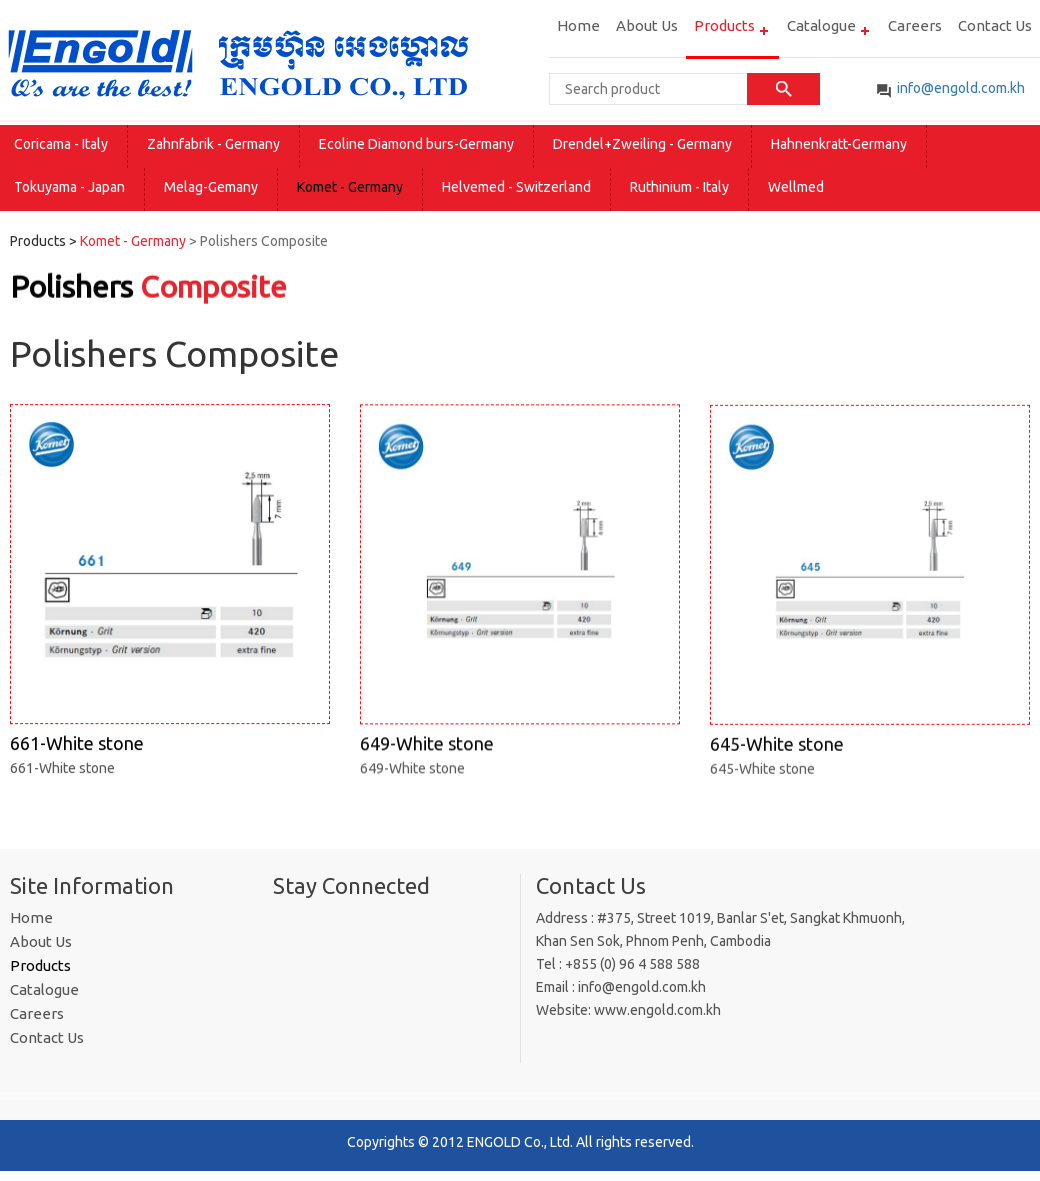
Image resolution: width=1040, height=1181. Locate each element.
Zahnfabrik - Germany (213, 144)
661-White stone (170, 600)
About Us (647, 25)
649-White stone (520, 601)
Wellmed (796, 187)
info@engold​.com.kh (961, 88)
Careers (915, 25)
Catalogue (821, 25)
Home (578, 25)
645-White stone (870, 602)
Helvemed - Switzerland (516, 187)
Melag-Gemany (211, 187)
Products (724, 25)
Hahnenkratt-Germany (839, 144)
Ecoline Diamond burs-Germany (416, 144)
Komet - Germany (350, 187)
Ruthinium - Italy (679, 187)
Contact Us (995, 25)
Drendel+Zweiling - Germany (642, 144)
